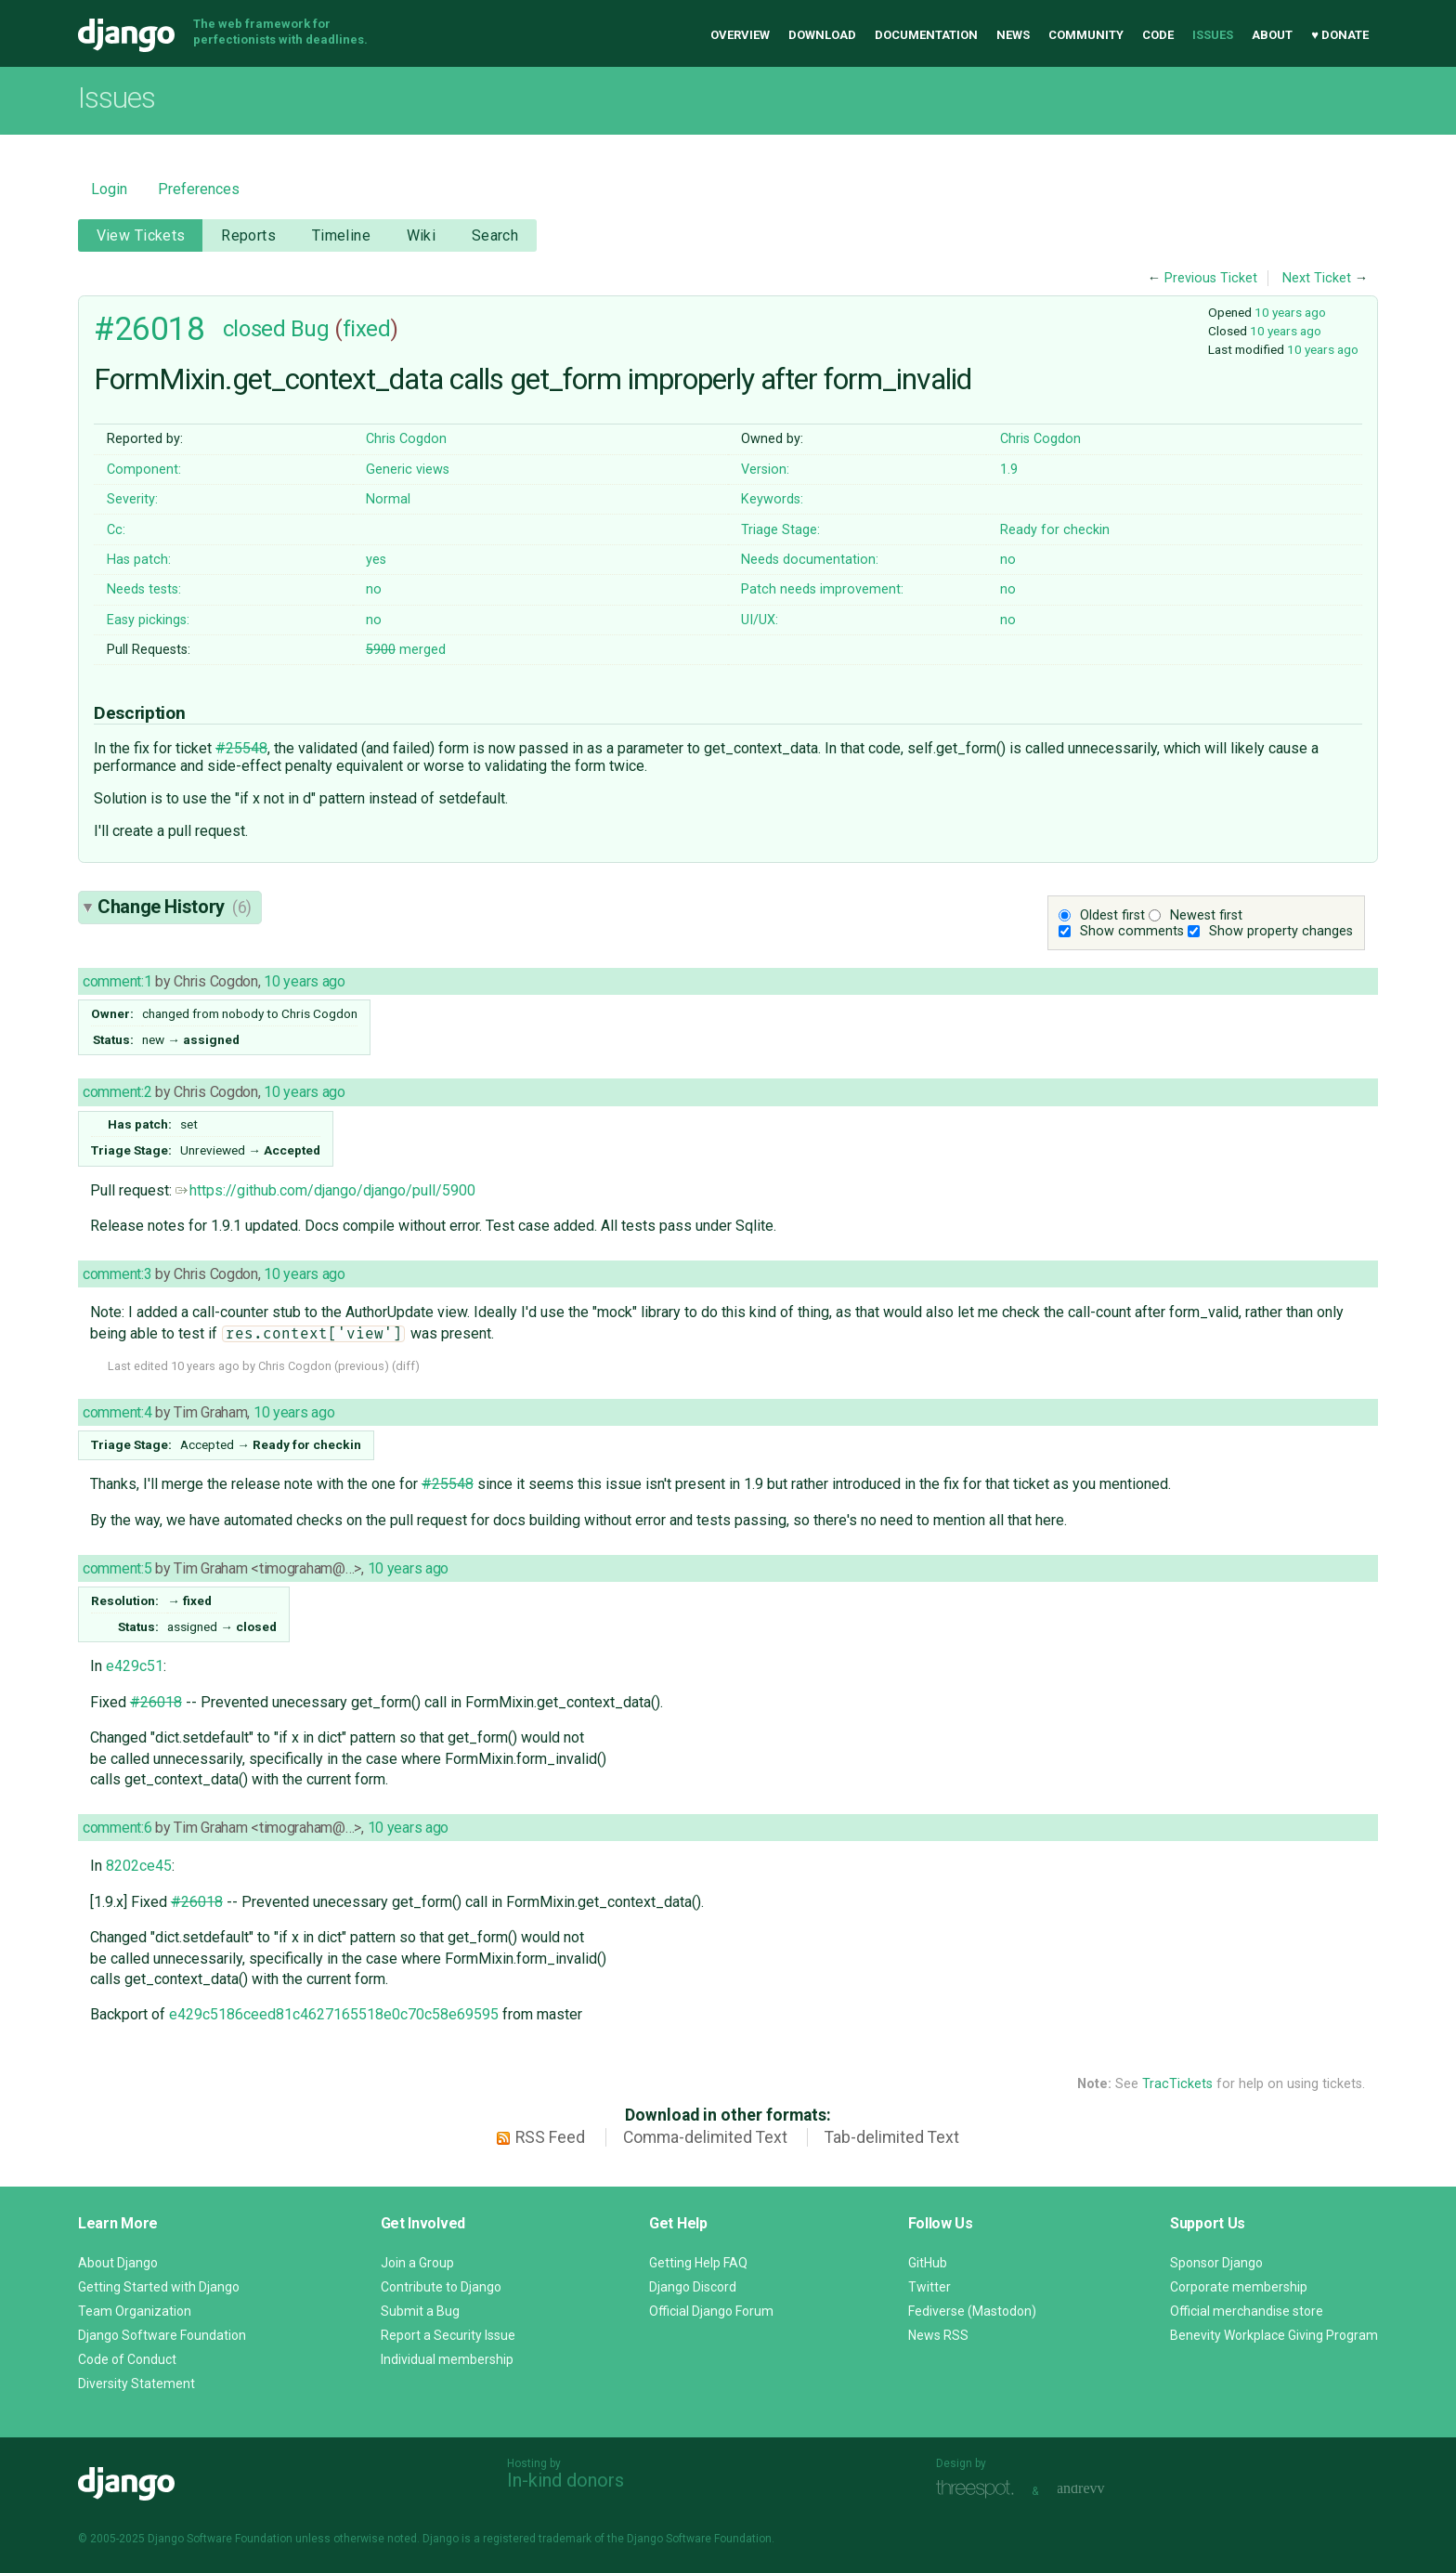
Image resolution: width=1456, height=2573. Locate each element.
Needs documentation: (809, 560)
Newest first (1206, 915)
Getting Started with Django (159, 2286)
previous (361, 1366)
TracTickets (1177, 2084)
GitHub (927, 2262)
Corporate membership (1238, 2286)
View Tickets (141, 235)
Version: (765, 469)
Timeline (341, 235)
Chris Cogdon (406, 439)
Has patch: (139, 560)
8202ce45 (139, 1865)
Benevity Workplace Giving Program (1274, 2335)
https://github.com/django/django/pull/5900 (325, 1190)
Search (495, 235)
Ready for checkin (1055, 530)
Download (822, 35)
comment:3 (117, 1274)
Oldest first (1112, 915)
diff (405, 1366)
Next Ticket (1316, 278)
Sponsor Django (1216, 2262)
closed (254, 329)
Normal (388, 499)
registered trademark (537, 2538)
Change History (175, 906)
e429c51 (134, 1666)
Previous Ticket (1210, 278)
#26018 (149, 328)
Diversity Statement (136, 2383)
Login (109, 189)
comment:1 (117, 981)
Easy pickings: (148, 620)
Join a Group (417, 2262)
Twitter (929, 2286)
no (1008, 560)
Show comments (1132, 931)
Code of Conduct (127, 2359)
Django (126, 35)
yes (376, 560)
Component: (144, 469)
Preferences (199, 189)
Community (1086, 35)
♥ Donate (1340, 35)
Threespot (979, 2489)
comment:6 (117, 1827)
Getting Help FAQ (698, 2262)
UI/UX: (759, 620)
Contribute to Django (441, 2286)
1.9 (1009, 469)
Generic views (407, 469)
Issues (1212, 35)
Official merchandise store (1246, 2311)
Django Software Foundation (162, 2335)
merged (406, 650)
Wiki (421, 235)
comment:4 (117, 1412)
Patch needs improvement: (822, 589)
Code (1158, 35)
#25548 (241, 748)
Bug (310, 329)
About (1272, 35)
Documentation (926, 35)
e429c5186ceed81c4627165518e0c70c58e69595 (334, 2014)
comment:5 (117, 1568)
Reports (248, 235)
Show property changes (1281, 931)
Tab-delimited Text (892, 2137)
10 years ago (1290, 312)
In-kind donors (565, 2480)
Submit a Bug (420, 2311)
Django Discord (692, 2286)
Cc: (116, 530)
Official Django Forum (711, 2311)
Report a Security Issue (448, 2335)
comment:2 (117, 1092)
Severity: (132, 499)
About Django (118, 2262)
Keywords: (772, 499)
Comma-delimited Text (705, 2137)
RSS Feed (550, 2137)
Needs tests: (144, 589)
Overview (740, 35)
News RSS (938, 2335)
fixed (367, 329)
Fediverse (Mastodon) (972, 2311)
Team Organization (134, 2311)
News (1013, 35)
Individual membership (447, 2359)
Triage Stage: (780, 530)
